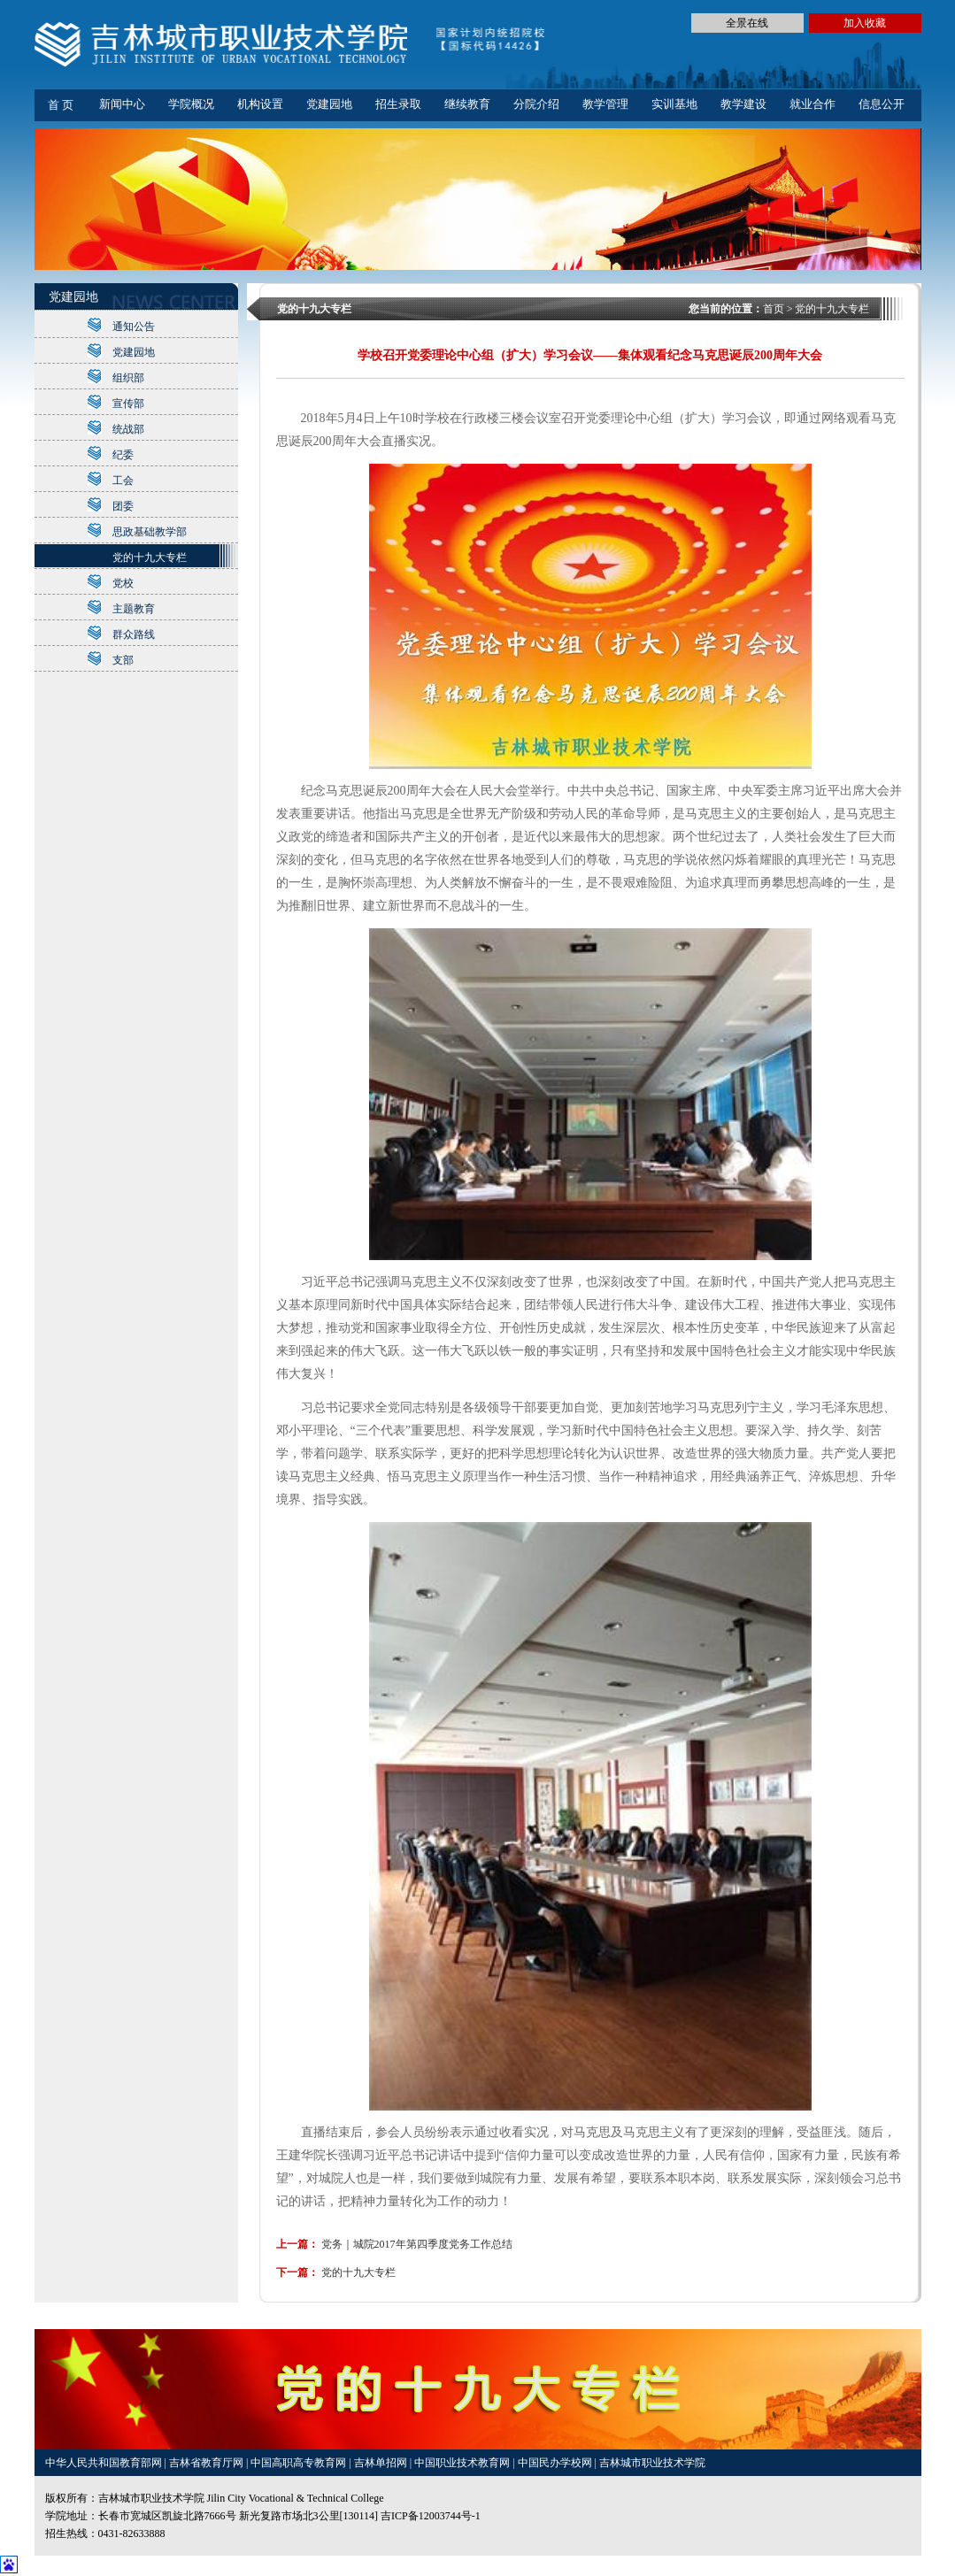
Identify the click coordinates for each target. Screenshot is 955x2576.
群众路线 (133, 634)
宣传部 (128, 403)
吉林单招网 (382, 2463)
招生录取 (398, 104)
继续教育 (467, 104)
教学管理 (605, 104)
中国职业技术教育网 (463, 2463)
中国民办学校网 (556, 2463)
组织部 (128, 378)
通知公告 (133, 326)
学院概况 (191, 104)
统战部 (128, 429)
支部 (123, 660)
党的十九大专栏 (149, 557)
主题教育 (133, 609)
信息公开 (882, 104)
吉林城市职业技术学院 (652, 2463)
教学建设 (743, 104)
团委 (123, 506)
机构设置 (260, 104)
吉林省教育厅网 (206, 2463)
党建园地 (329, 104)
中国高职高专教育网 (299, 2463)
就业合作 (812, 104)
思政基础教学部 (149, 532)
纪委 (123, 455)
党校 (123, 583)
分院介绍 (536, 104)
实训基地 (674, 104)
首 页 (60, 104)
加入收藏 (864, 23)
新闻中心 (122, 104)
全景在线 (747, 23)
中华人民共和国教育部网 (105, 2463)
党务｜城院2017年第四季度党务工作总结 (416, 2244)
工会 (123, 480)
